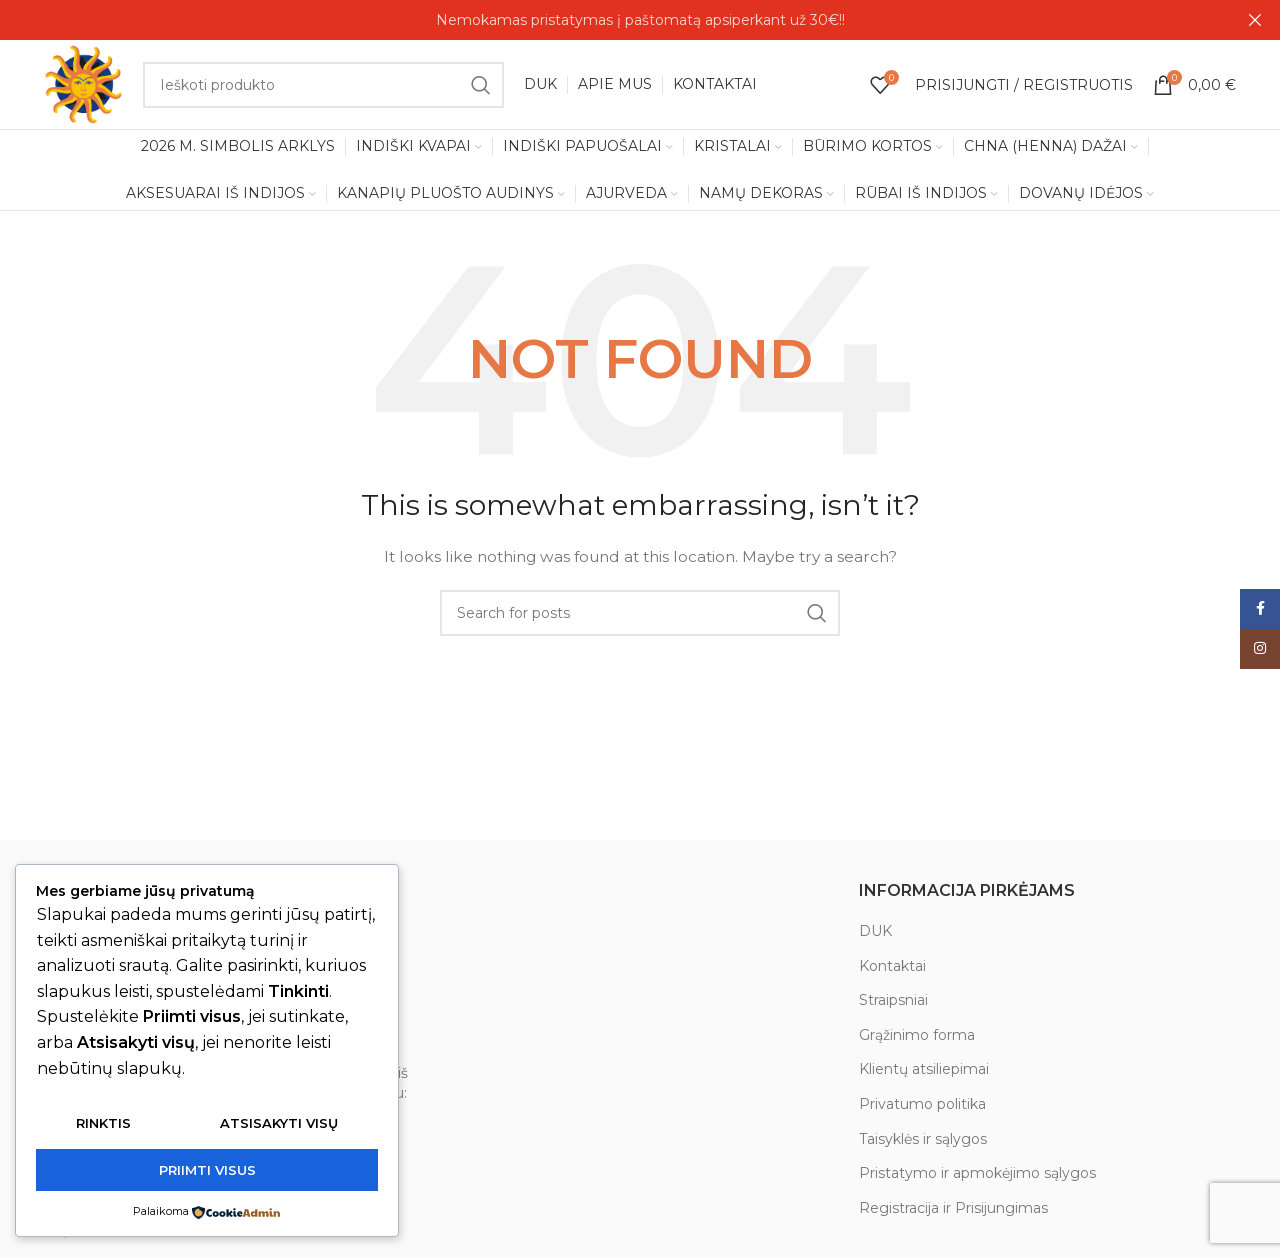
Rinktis (103, 1124)
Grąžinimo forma (917, 1036)
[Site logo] (84, 84)
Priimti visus (207, 1170)
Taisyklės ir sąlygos (923, 1139)
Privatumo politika (922, 1105)
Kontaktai (892, 966)
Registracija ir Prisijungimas (953, 1209)
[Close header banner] (1255, 20)
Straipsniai (893, 1001)
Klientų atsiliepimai (924, 1070)
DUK (875, 932)
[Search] (323, 85)
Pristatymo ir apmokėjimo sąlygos (977, 1174)
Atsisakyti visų (279, 1124)
